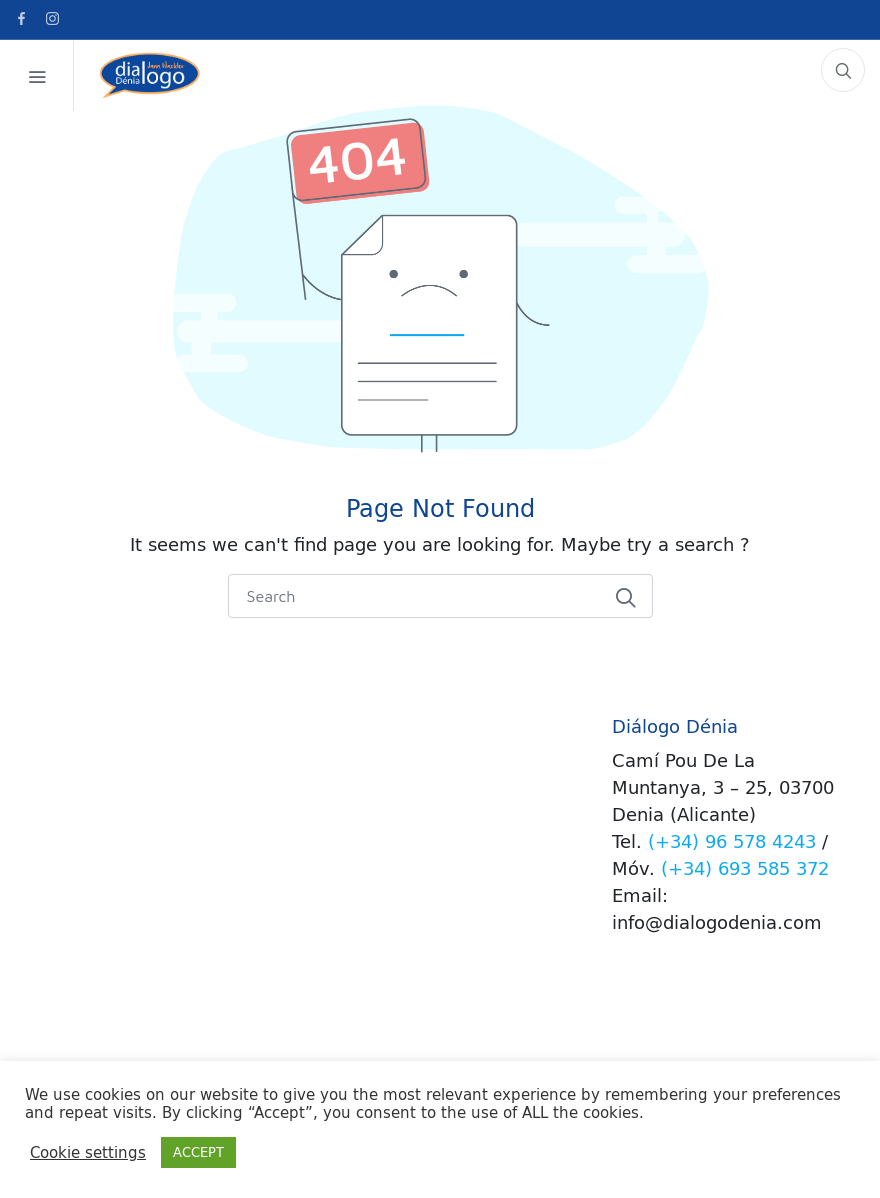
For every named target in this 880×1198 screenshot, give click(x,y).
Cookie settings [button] (88, 1153)
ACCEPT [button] (198, 1152)
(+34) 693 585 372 (745, 868)
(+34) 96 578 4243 (732, 841)
